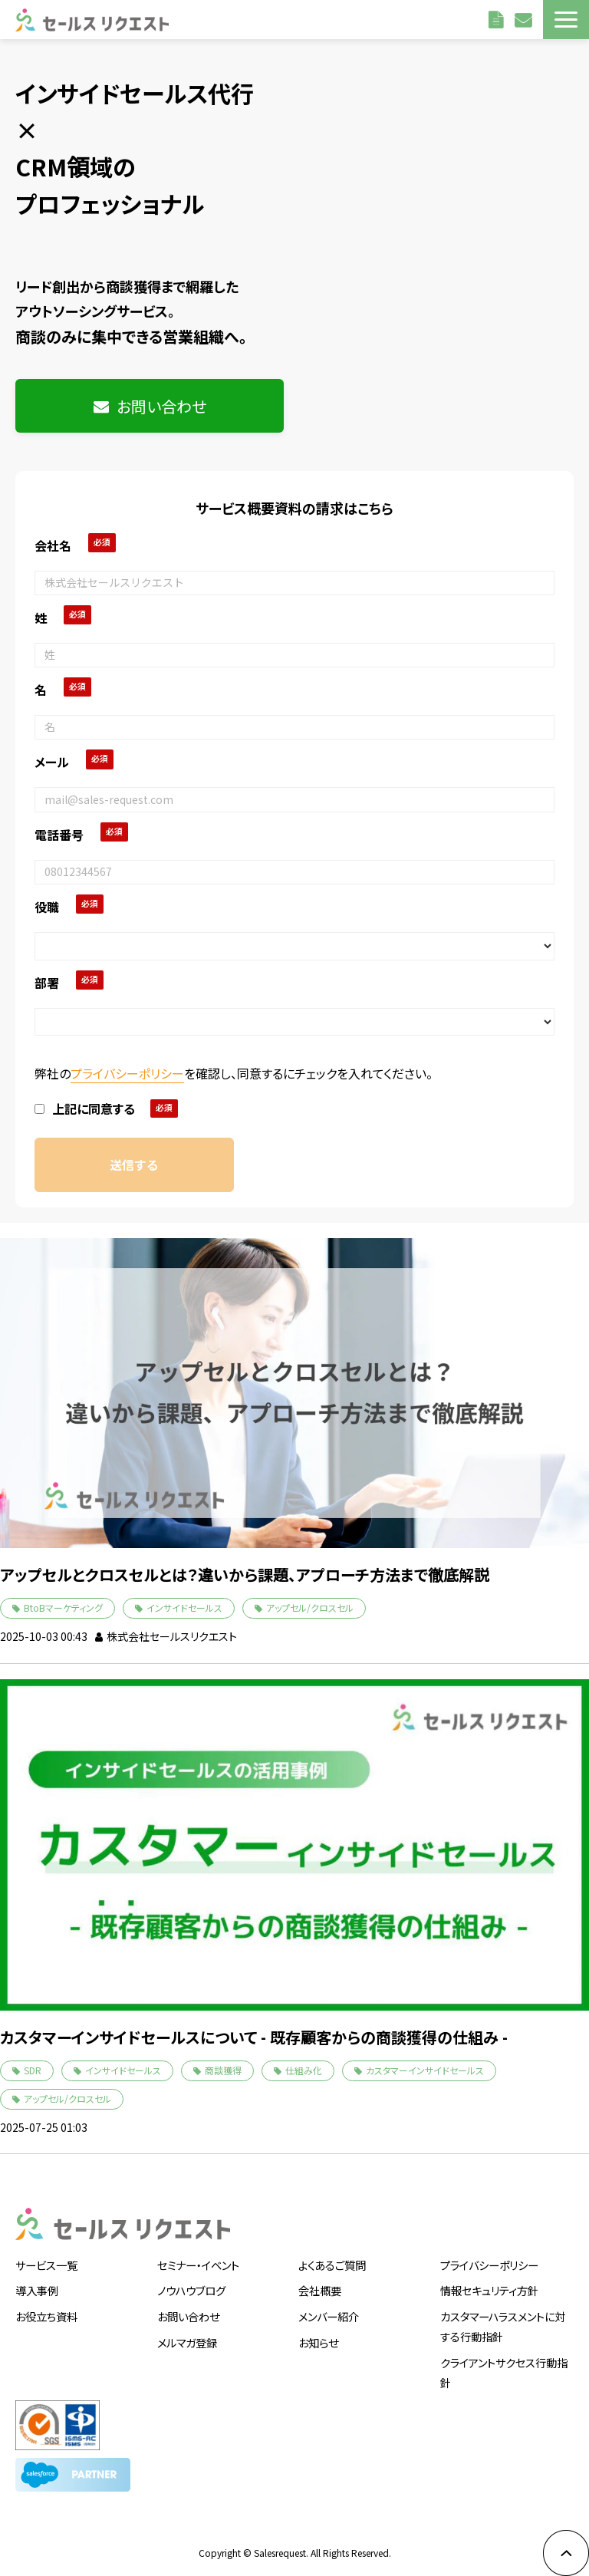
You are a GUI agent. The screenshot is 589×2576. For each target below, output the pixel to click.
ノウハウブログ (191, 2290)
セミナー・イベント (198, 2265)
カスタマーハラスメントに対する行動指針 (502, 2326)
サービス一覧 (46, 2265)
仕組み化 (303, 2070)
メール (52, 762)
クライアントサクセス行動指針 (504, 2372)
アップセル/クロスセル (310, 1607)
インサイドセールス (184, 1607)
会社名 (53, 545)
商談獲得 (223, 2070)
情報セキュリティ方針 (489, 2290)
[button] (566, 19)
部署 (47, 982)
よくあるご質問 (332, 2265)
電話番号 (59, 834)
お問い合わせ (525, 19)
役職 (47, 907)
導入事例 (36, 2290)
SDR (32, 2070)
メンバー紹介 (328, 2316)
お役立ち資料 (46, 2316)
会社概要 (319, 2290)
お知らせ (318, 2342)
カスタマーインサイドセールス (425, 2070)
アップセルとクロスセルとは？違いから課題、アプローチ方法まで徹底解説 (244, 1574)
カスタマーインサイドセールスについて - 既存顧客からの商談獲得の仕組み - (254, 2037)
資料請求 (498, 19)
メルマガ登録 (187, 2342)
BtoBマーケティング (63, 1607)
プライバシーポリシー (127, 1073)
